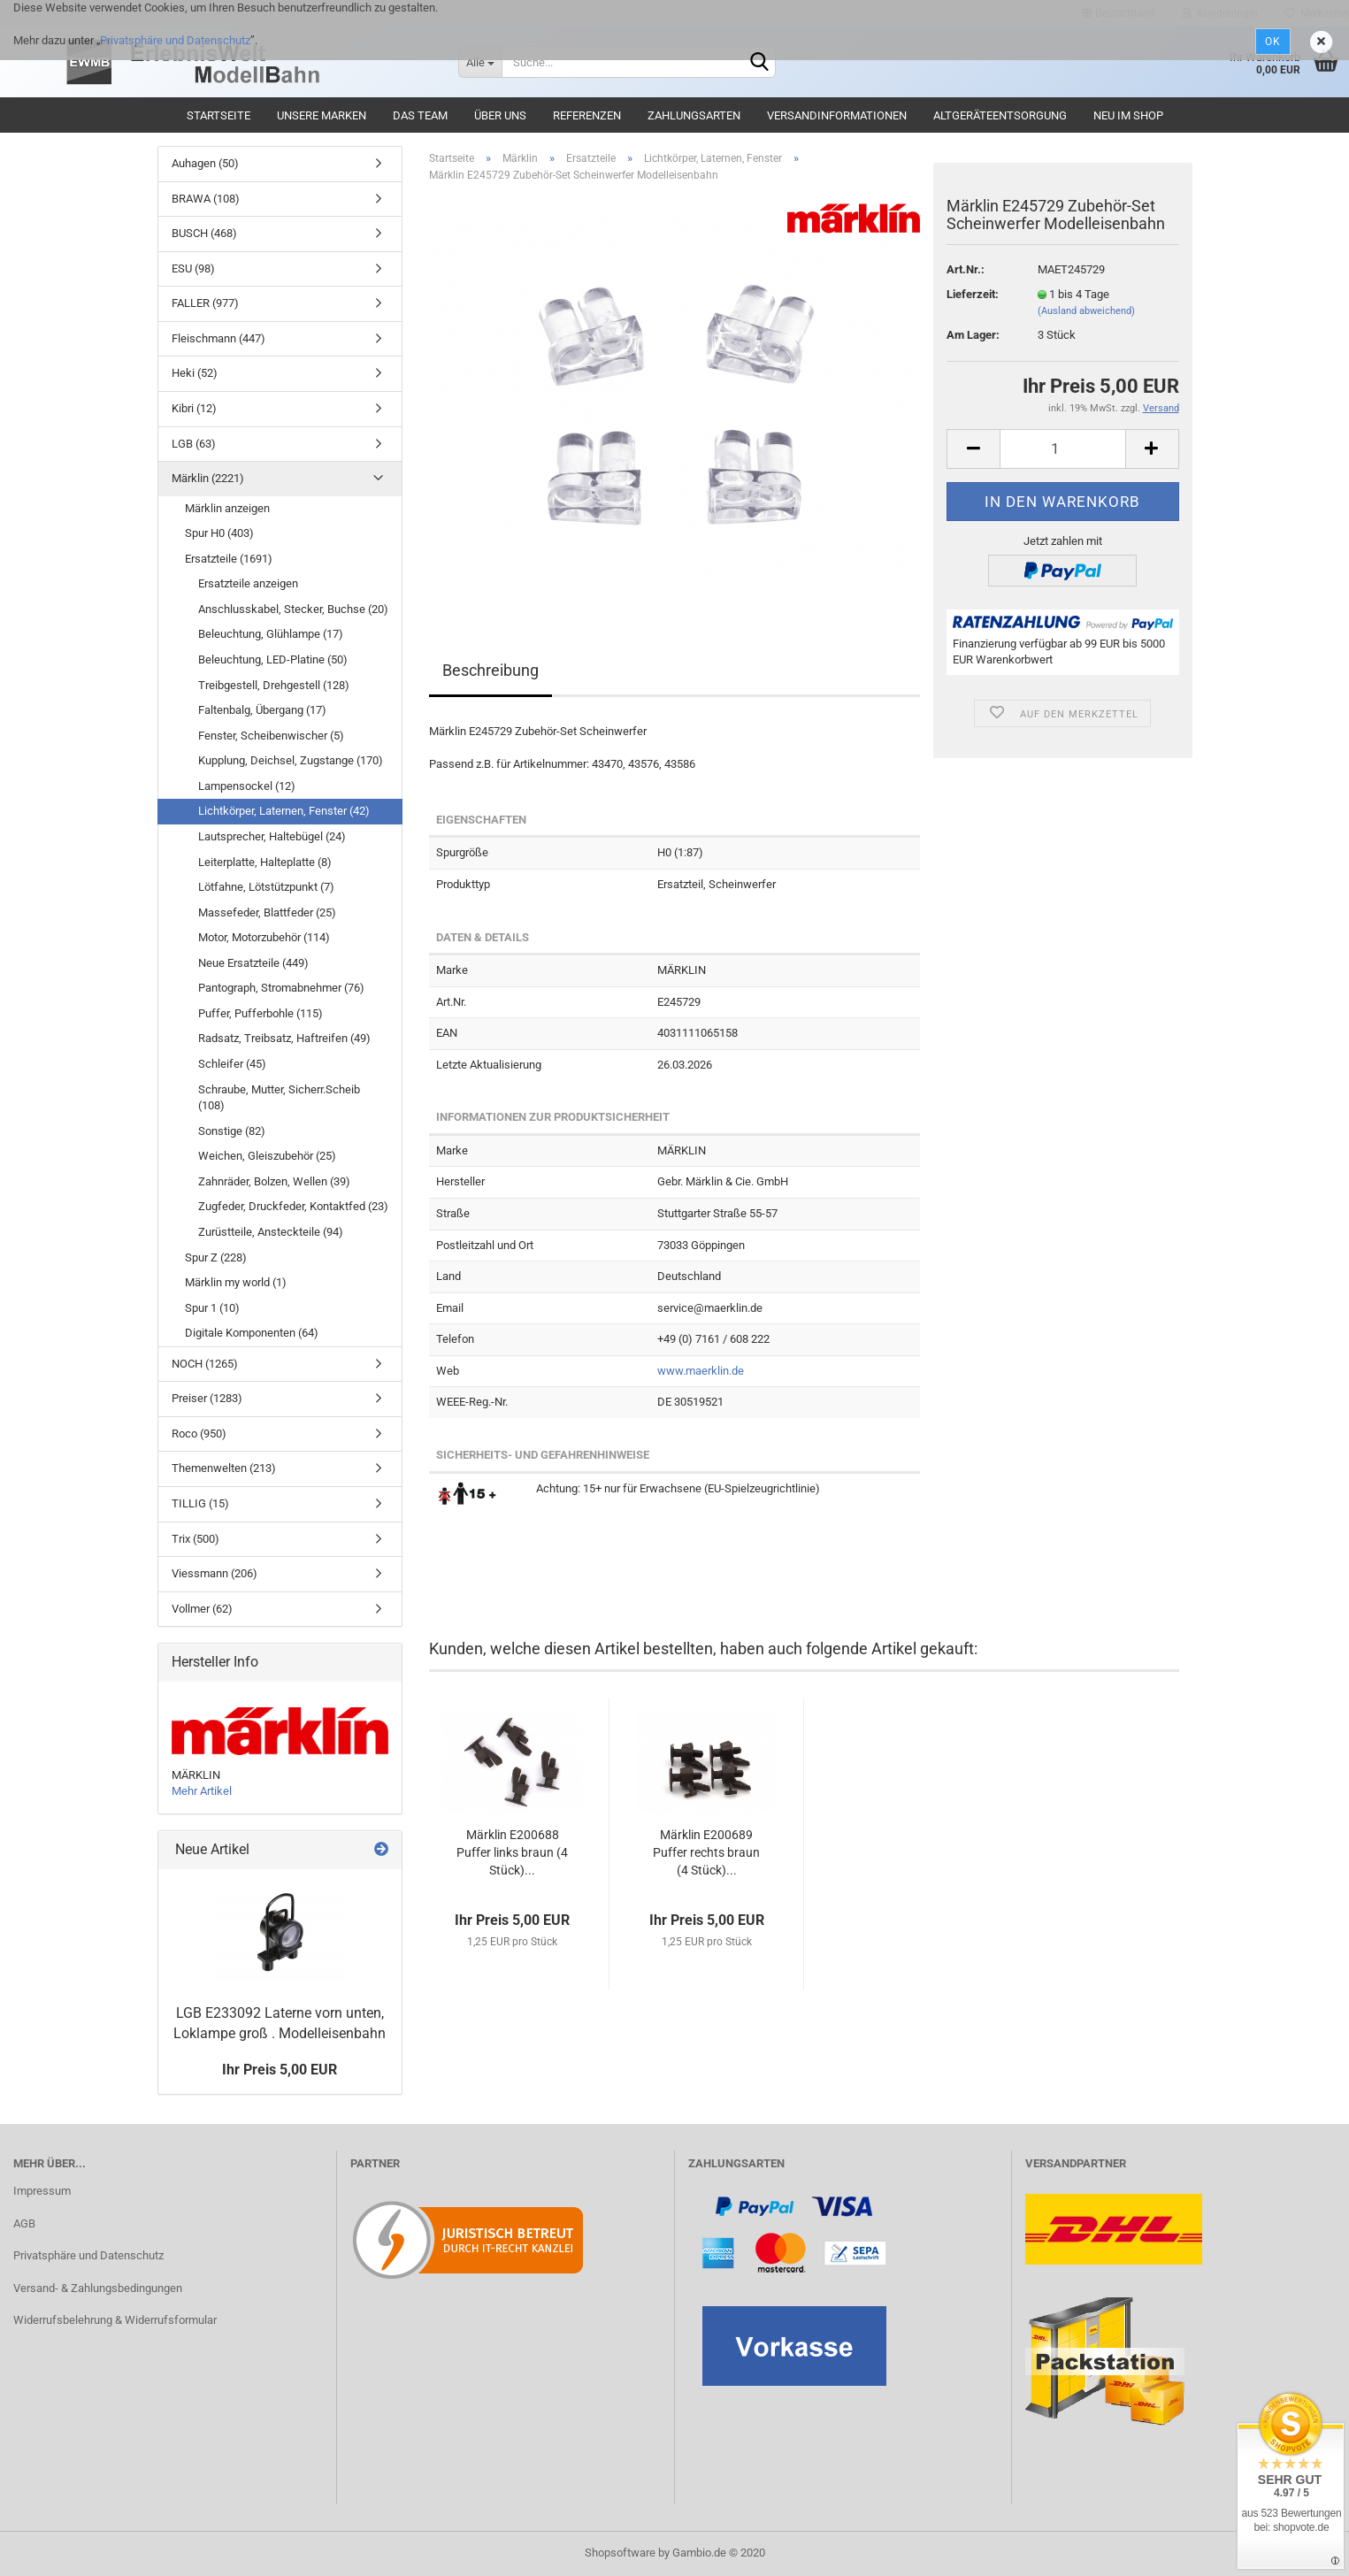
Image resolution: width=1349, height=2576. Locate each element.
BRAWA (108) (206, 198)
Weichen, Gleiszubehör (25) (267, 1155)
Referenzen (587, 115)
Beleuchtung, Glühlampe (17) (270, 633)
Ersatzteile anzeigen (248, 583)
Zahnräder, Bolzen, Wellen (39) (274, 1181)
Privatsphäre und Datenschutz (175, 40)
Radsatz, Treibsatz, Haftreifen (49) (284, 1038)
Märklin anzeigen (227, 508)
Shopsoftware (620, 2552)
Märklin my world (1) (236, 1282)
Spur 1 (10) (212, 1308)
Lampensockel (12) (246, 786)
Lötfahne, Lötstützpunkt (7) (266, 886)
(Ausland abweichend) (1086, 311)
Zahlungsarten (694, 115)
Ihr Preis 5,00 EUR (279, 2069)
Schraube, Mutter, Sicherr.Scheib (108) (279, 1098)
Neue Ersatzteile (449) (253, 963)
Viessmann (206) (214, 1573)
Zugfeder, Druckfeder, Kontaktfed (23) (293, 1206)
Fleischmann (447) (218, 338)
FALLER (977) (205, 303)
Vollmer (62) (202, 1608)
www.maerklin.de (700, 1370)
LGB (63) (194, 443)
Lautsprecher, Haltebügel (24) (272, 836)
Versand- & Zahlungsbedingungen (97, 2288)
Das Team (420, 115)
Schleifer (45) (232, 1063)
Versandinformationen (837, 115)
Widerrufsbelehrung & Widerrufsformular (115, 2320)
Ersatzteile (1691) (228, 558)
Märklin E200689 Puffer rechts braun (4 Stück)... (706, 1852)
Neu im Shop (1128, 115)
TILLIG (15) (200, 1503)
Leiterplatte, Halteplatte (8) (265, 862)
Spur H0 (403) (219, 533)
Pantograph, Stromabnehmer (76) (281, 987)
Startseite (218, 115)
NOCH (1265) (205, 1363)
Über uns (500, 115)
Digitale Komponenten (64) (251, 1332)
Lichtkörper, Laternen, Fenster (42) (284, 810)
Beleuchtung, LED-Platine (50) (273, 659)
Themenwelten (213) (224, 1468)
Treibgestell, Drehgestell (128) (273, 685)
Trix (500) (195, 1538)
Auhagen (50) (205, 163)
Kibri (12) (194, 408)
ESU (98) (193, 268)
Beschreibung (490, 670)
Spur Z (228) (216, 1257)
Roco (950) (199, 1433)
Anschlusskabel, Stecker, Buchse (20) (293, 609)
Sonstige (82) (231, 1131)
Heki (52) (195, 373)
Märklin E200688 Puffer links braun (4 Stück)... (512, 1852)
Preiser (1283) (207, 1398)
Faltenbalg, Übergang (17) (262, 710)
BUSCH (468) (204, 233)
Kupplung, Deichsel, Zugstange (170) (290, 760)
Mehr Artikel (202, 1791)
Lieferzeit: (973, 294)
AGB (24, 2223)
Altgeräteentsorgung (1000, 115)
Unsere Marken (321, 115)
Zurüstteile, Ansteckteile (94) (270, 1231)
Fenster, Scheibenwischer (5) (271, 735)
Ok (1273, 41)
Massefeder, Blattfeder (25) (267, 912)
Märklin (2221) (208, 478)
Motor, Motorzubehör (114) (264, 937)
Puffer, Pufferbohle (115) (260, 1013)
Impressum (42, 2190)
